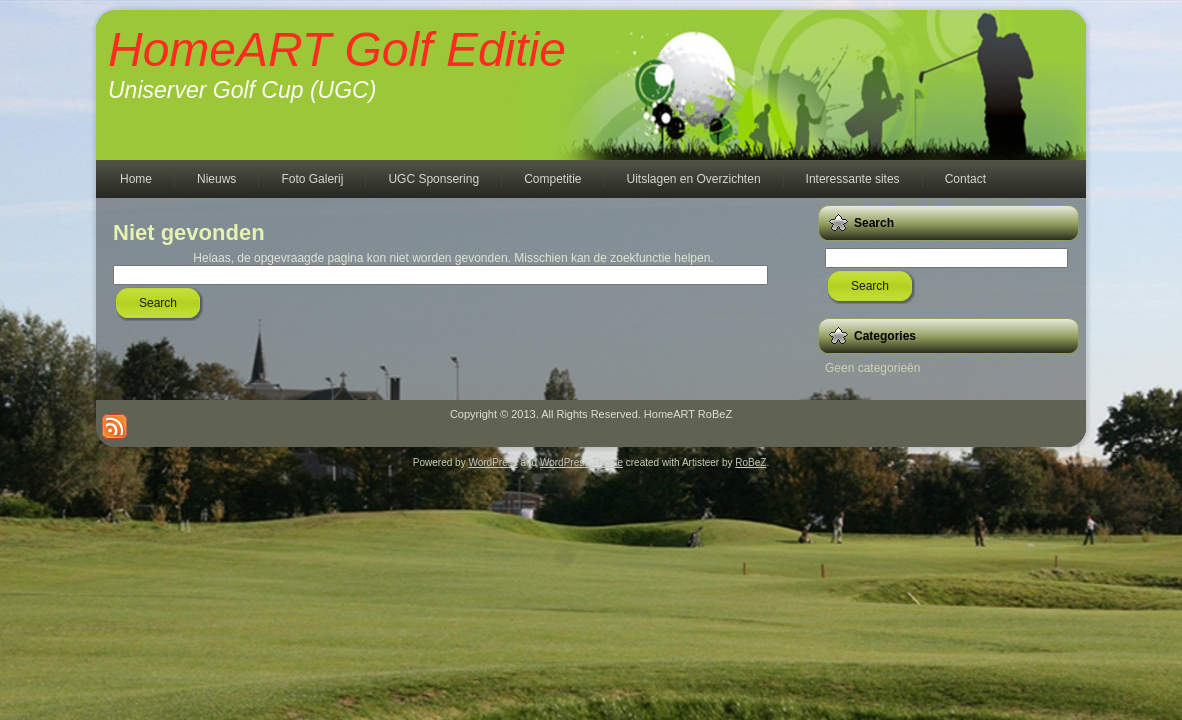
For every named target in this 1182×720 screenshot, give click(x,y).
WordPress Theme (581, 462)
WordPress (492, 462)
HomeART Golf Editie (337, 49)
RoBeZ (750, 462)
